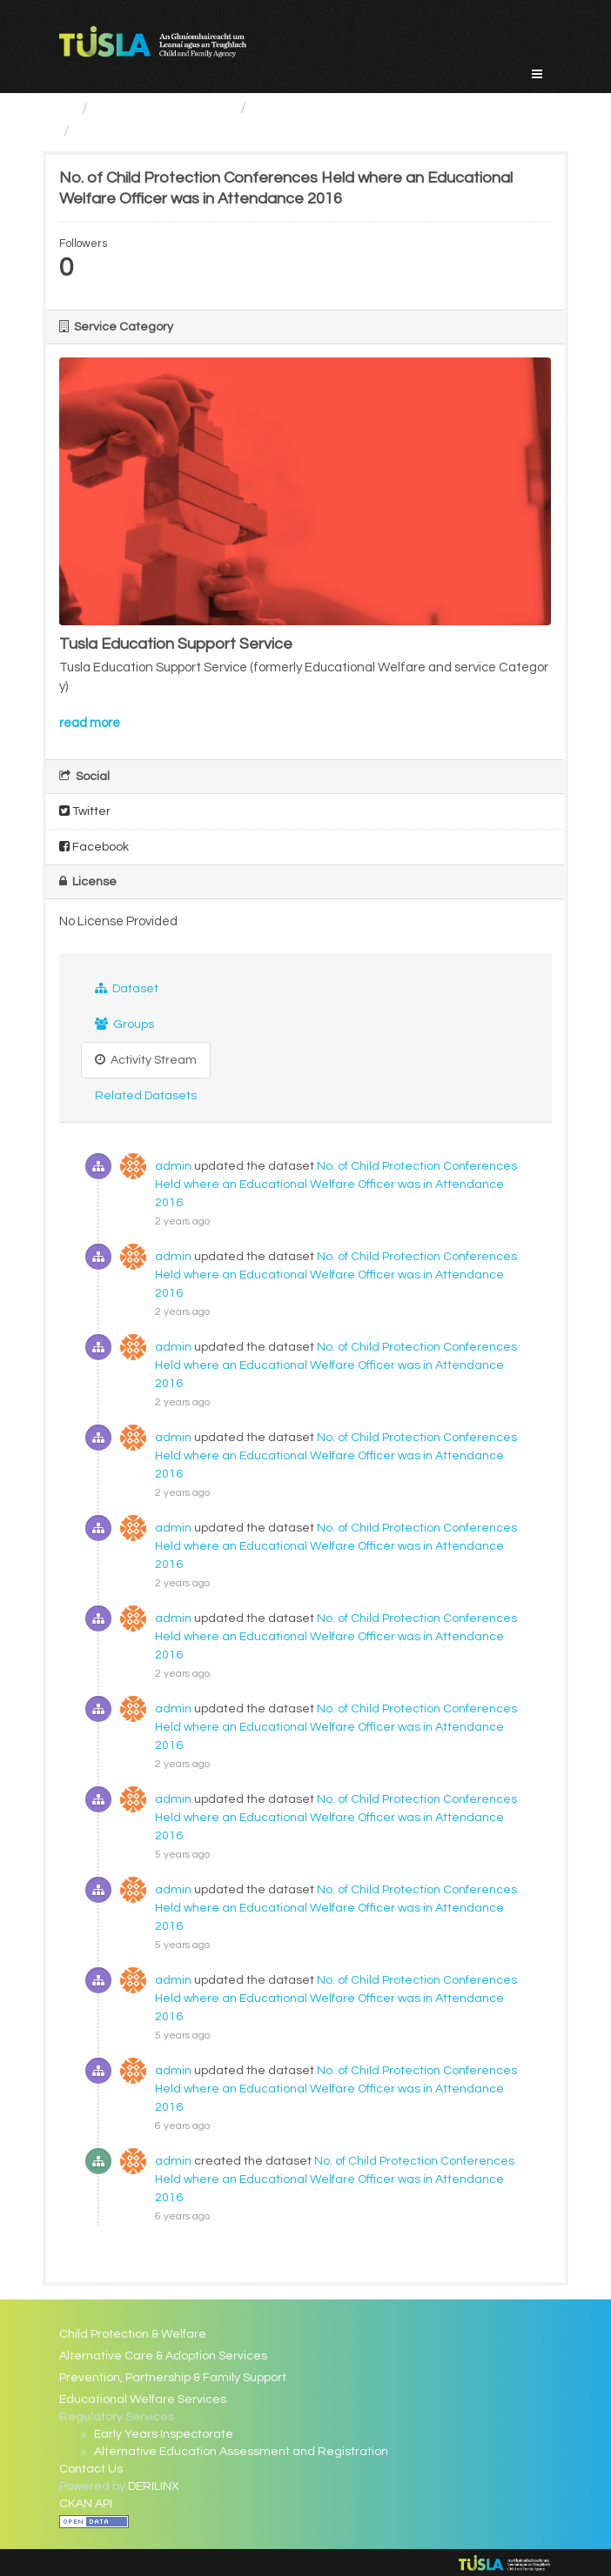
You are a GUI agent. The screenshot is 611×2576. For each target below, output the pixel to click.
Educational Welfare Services (359, 108)
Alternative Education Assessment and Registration (241, 2452)
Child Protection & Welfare (132, 2334)
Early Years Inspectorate (163, 2434)
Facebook (94, 846)
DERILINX (153, 2486)
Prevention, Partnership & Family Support (172, 2378)
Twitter (85, 811)
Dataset (126, 988)
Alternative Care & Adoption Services (163, 2356)
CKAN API (85, 2504)
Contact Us (91, 2469)
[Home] (66, 108)
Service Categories (164, 108)
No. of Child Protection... (161, 131)
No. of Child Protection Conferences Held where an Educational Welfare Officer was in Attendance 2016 (336, 1184)
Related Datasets (146, 1096)
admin (173, 1166)
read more (89, 723)
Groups (124, 1024)
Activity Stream (146, 1059)
